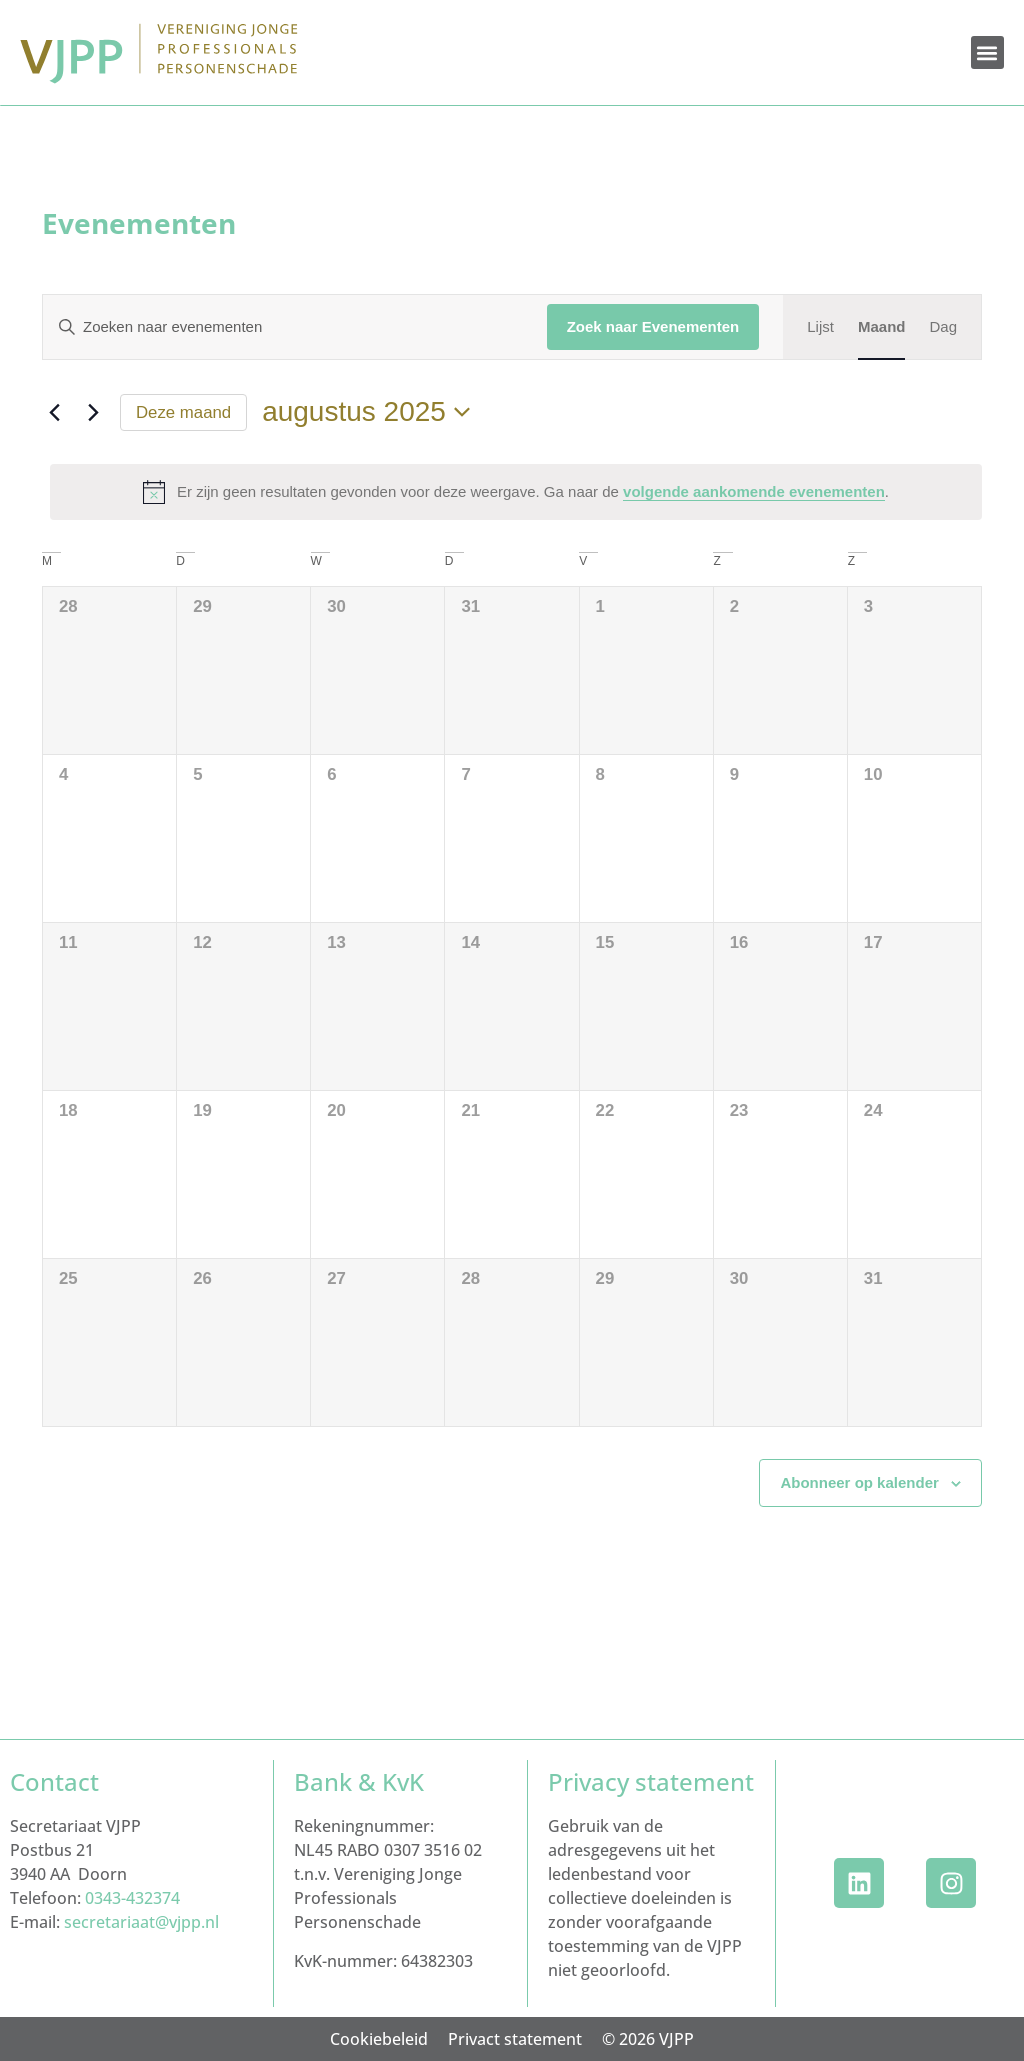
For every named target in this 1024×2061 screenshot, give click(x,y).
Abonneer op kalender (859, 1482)
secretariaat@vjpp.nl (141, 1922)
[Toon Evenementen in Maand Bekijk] (882, 327)
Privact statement (515, 2039)
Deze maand (183, 412)
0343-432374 (132, 1898)
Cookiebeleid (379, 2039)
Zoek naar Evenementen (653, 326)
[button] (987, 52)
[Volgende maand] (93, 412)
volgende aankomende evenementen (754, 491)
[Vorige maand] (54, 412)
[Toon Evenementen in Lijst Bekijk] (820, 327)
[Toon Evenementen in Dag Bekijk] (943, 327)
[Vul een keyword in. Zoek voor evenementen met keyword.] (283, 327)
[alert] (516, 492)
